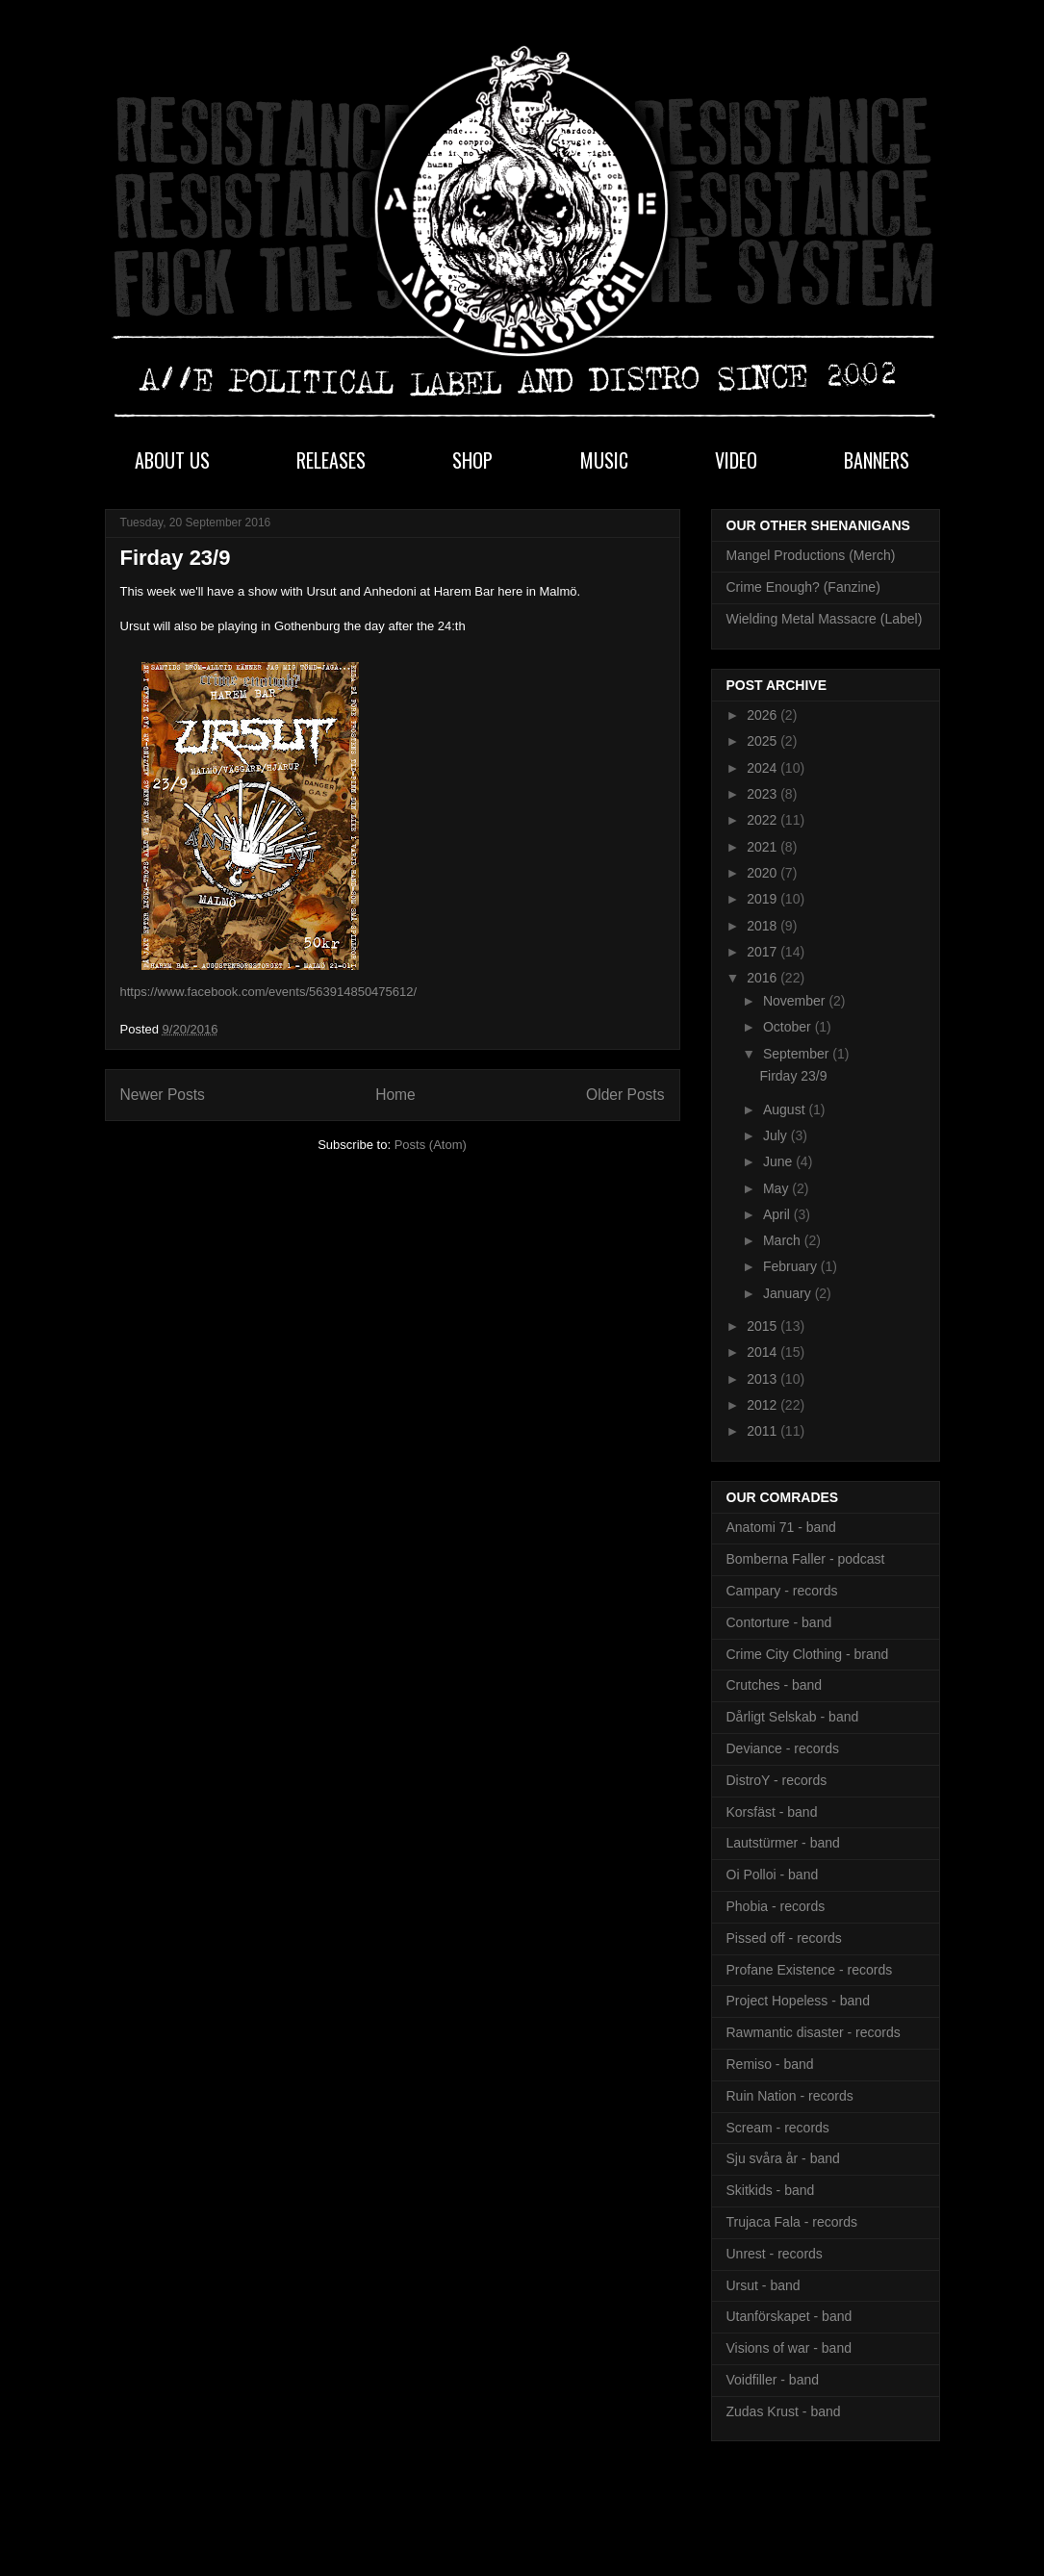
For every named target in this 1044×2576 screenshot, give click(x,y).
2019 (763, 898)
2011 (763, 1431)
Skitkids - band (770, 2190)
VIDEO (736, 460)
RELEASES (331, 460)
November (795, 1000)
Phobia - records (776, 1906)
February (792, 1266)
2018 (763, 925)
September (797, 1053)
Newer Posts (162, 1094)
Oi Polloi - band (772, 1874)
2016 (763, 977)
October (789, 1026)
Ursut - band (763, 2285)
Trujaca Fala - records (791, 2222)
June (779, 1161)
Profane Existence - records (809, 1969)
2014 (763, 1352)
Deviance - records (783, 1748)
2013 (763, 1379)
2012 (763, 1405)
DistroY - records (777, 1780)
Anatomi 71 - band (781, 1527)
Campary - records (782, 1590)
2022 (763, 820)
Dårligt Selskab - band (792, 1716)
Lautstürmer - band (783, 1842)
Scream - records (777, 2127)
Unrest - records (774, 2253)
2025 (763, 741)
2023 (763, 794)
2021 (763, 846)
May (777, 1188)
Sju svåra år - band (783, 2158)
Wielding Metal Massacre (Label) (824, 618)
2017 (763, 951)
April (778, 1214)
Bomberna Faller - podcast (805, 1559)
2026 (763, 715)
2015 (763, 1326)
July (777, 1135)
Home (395, 1094)
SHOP (472, 460)
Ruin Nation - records (789, 2096)
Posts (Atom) (431, 1144)
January (789, 1293)
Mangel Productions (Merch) (811, 555)
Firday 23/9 (175, 558)
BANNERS (876, 460)
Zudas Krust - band (783, 2411)
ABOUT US (172, 460)
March (783, 1240)
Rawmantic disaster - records (813, 2032)
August (785, 1109)
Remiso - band (770, 2064)
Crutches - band (774, 1685)
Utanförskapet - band (789, 2316)
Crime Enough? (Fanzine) (803, 587)
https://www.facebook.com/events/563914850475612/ (269, 991)
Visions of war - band (789, 2348)
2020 (763, 872)
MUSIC (604, 460)
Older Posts (625, 1094)
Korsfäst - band (772, 1812)
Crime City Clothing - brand (807, 1654)
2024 (763, 768)
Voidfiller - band (773, 2379)
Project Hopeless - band (798, 2000)
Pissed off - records (784, 1938)
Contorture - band (779, 1622)
